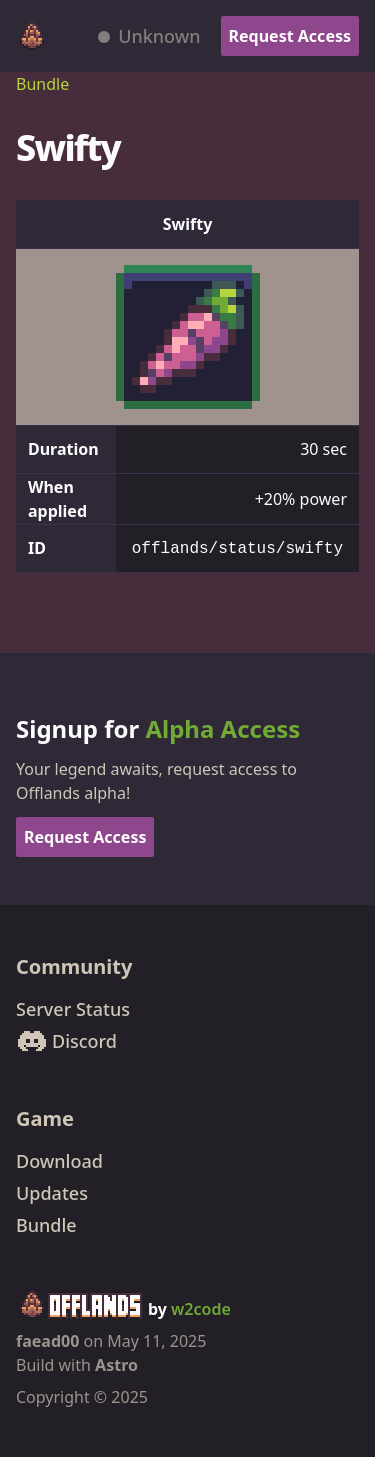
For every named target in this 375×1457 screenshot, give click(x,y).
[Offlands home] (32, 36)
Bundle (42, 84)
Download (59, 1161)
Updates (52, 1193)
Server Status (73, 1009)
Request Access (290, 36)
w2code (201, 1309)
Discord (66, 1041)
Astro (116, 1365)
